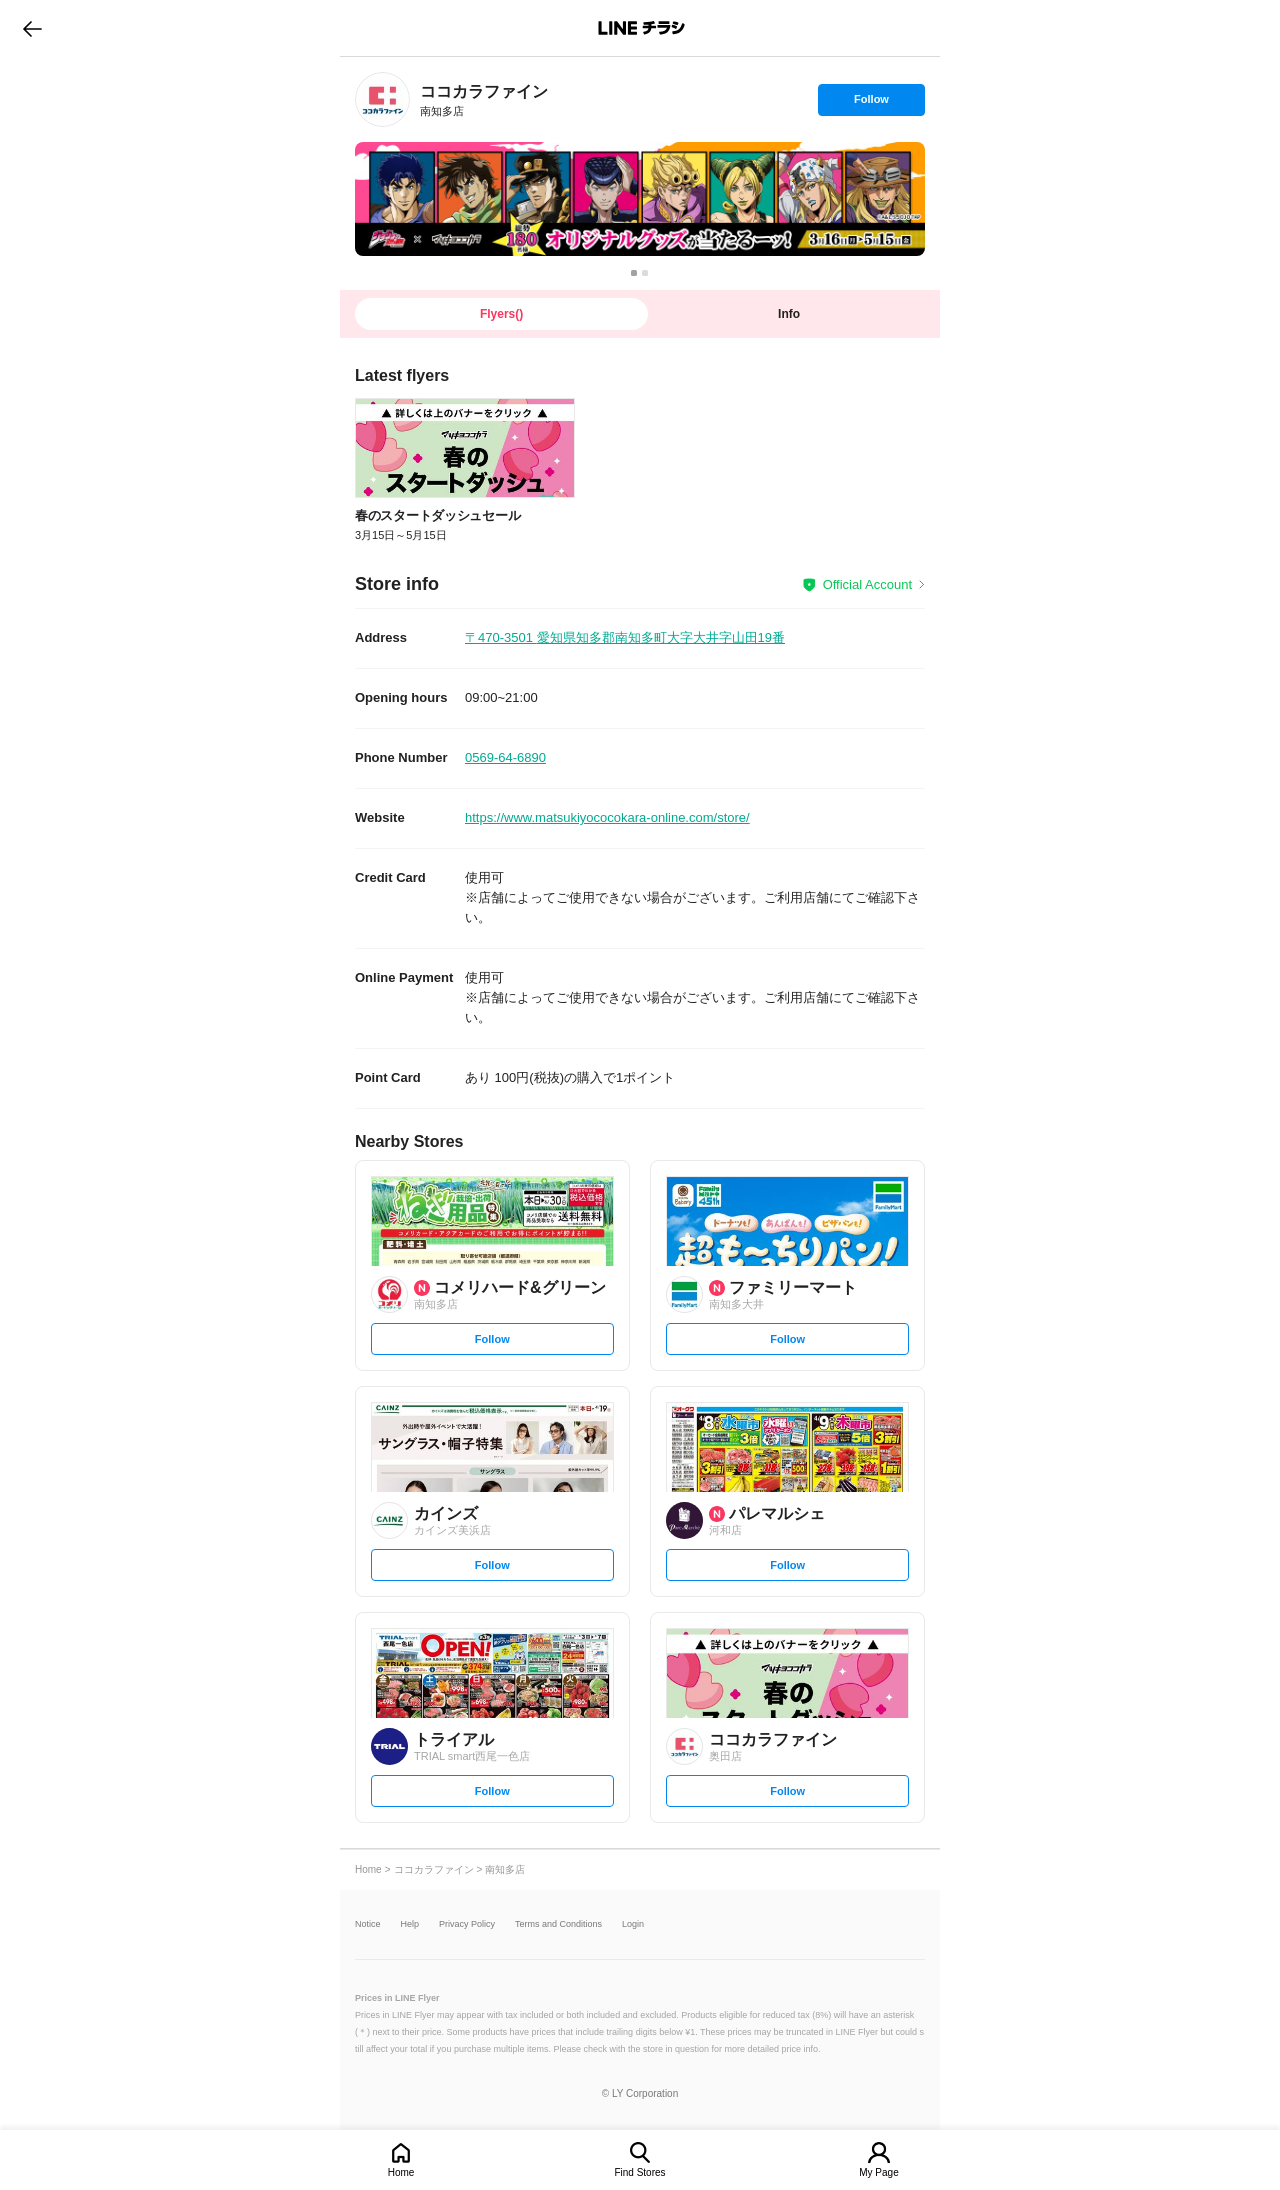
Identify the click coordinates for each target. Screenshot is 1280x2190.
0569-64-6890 (505, 757)
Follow (871, 104)
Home (401, 2172)
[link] (382, 99)
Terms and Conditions (558, 1924)
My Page (878, 2172)
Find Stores (639, 2172)
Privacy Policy (467, 1924)
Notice (368, 1924)
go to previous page (32, 28)
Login (633, 1924)
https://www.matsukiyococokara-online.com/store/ (607, 817)
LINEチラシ (641, 28)
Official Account (867, 584)
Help (410, 1924)
